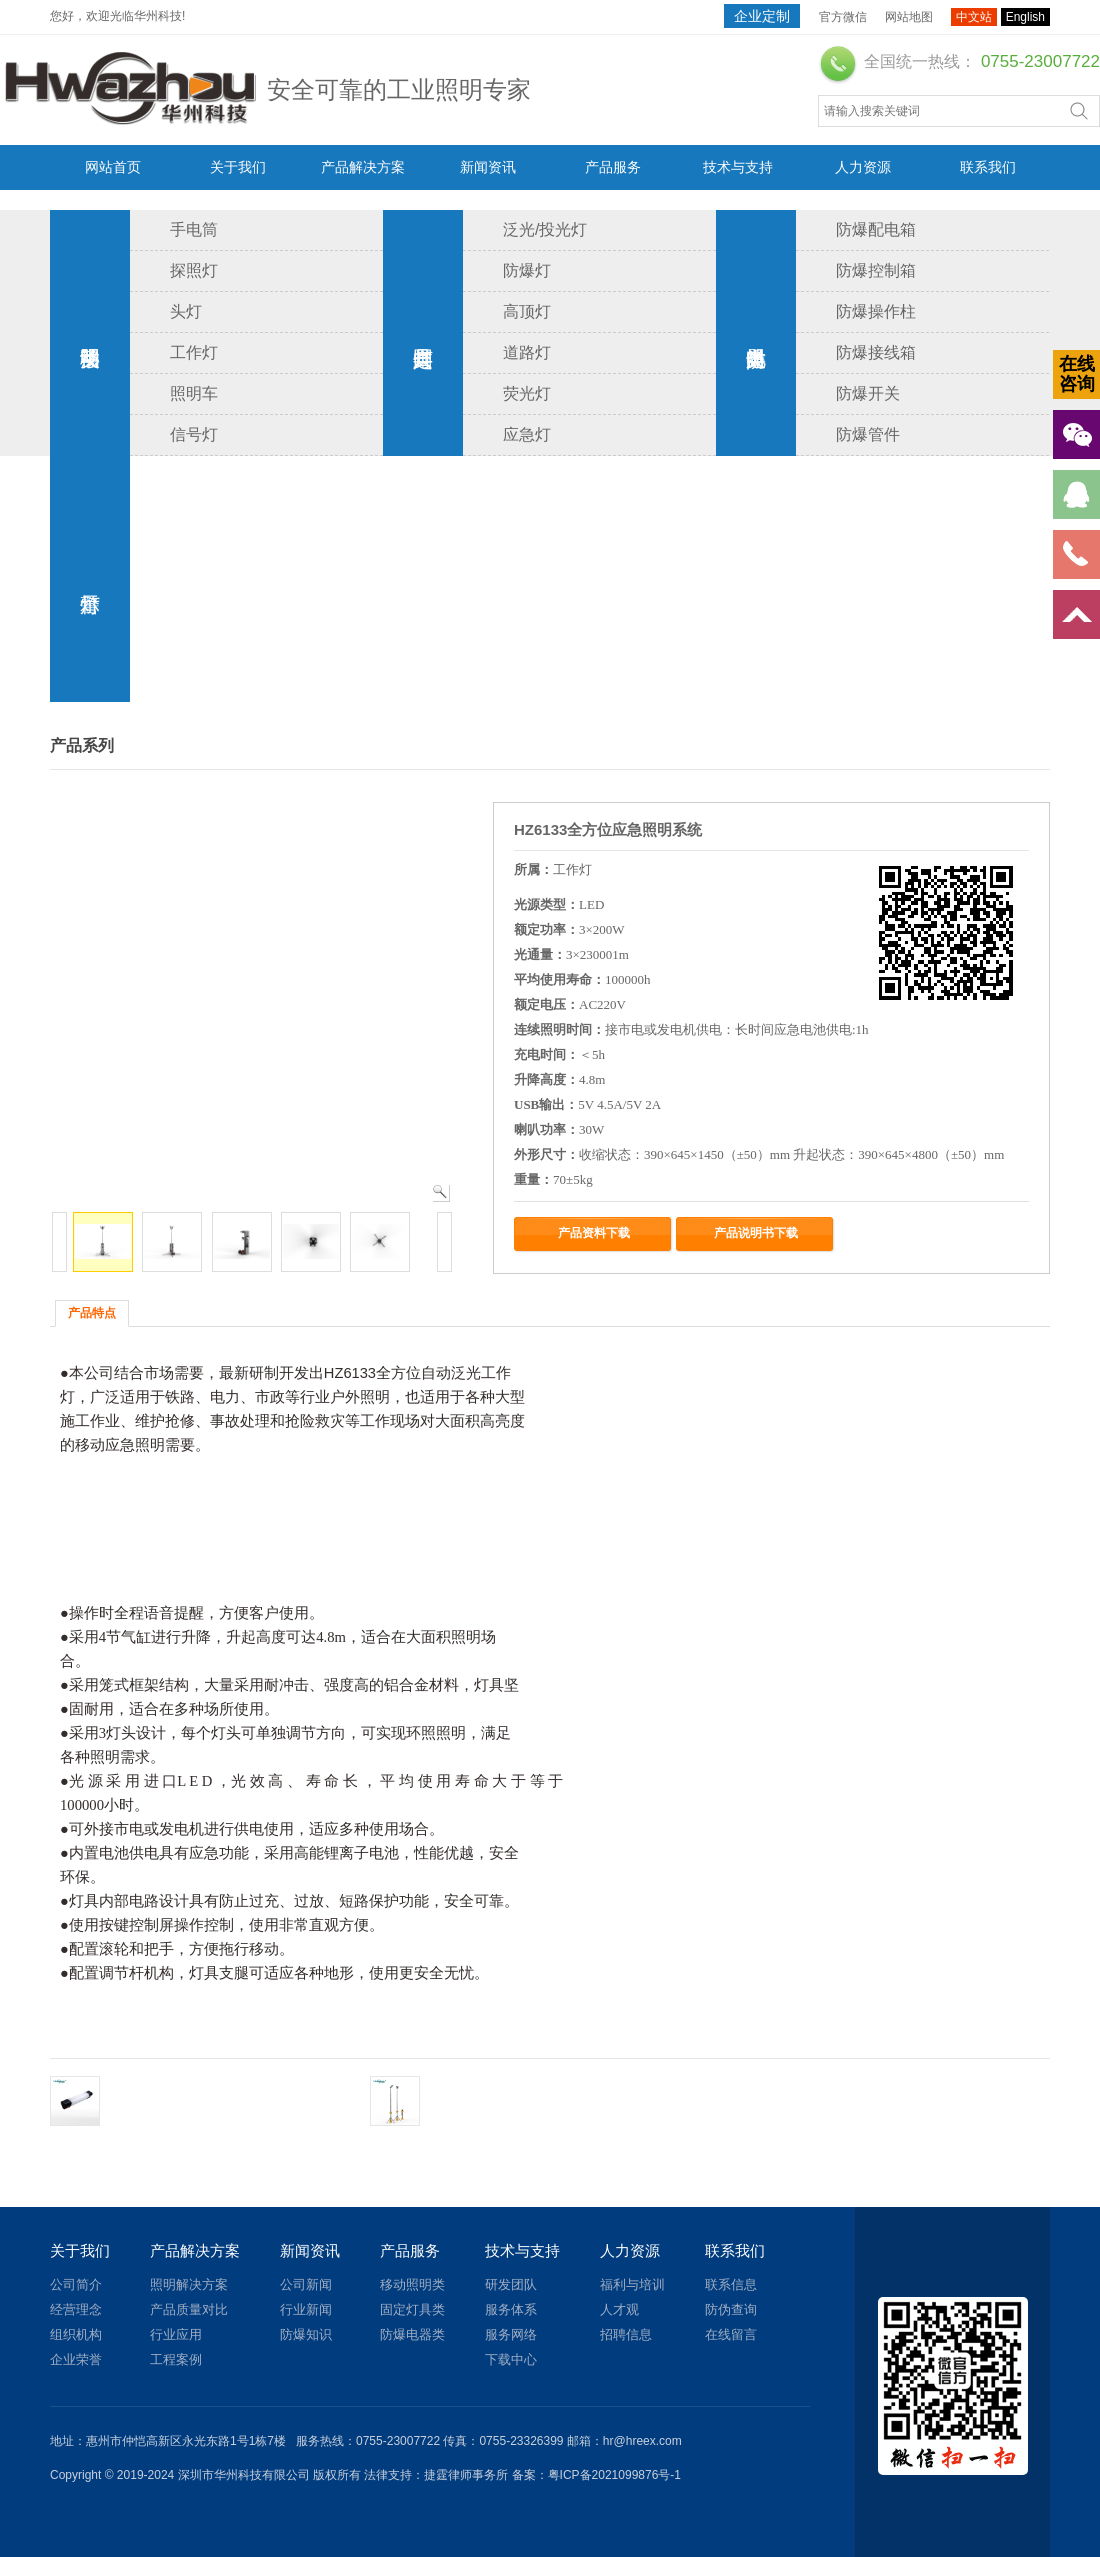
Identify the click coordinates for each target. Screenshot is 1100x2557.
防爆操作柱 (876, 311)
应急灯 (527, 434)
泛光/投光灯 (545, 229)
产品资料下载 (594, 1233)
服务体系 (511, 2309)
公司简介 (76, 2284)
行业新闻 (306, 2309)
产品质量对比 (189, 2309)
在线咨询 (1077, 374)
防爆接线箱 (876, 352)
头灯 (186, 311)
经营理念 (76, 2309)
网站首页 (113, 167)
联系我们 (988, 167)
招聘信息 (626, 2334)
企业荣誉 (76, 2359)
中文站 (974, 17)
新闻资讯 (488, 167)
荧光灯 (527, 393)
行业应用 (176, 2334)
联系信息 (731, 2284)
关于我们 (238, 167)
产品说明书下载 (756, 1233)
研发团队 (511, 2284)
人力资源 (863, 167)
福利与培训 (632, 2284)
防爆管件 (868, 434)
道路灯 (527, 352)
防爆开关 (868, 393)
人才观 (619, 2309)
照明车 (194, 393)
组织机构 (76, 2334)
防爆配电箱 (876, 229)
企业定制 (762, 16)
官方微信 (843, 17)
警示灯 (90, 579)
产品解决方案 (363, 167)
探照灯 (194, 270)
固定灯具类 (423, 333)
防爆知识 (306, 2334)
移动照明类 (90, 333)
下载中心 (511, 2359)
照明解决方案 (189, 2284)
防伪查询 (731, 2309)
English (1025, 17)
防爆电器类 (756, 333)
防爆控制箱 (876, 270)
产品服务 (613, 167)
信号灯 (194, 434)
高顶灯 (527, 311)
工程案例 (176, 2359)
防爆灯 (527, 270)
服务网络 (511, 2334)
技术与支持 (738, 167)
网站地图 (909, 17)
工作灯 (194, 352)
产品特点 (92, 1313)
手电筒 (194, 229)
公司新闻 (306, 2284)
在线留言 (731, 2334)
